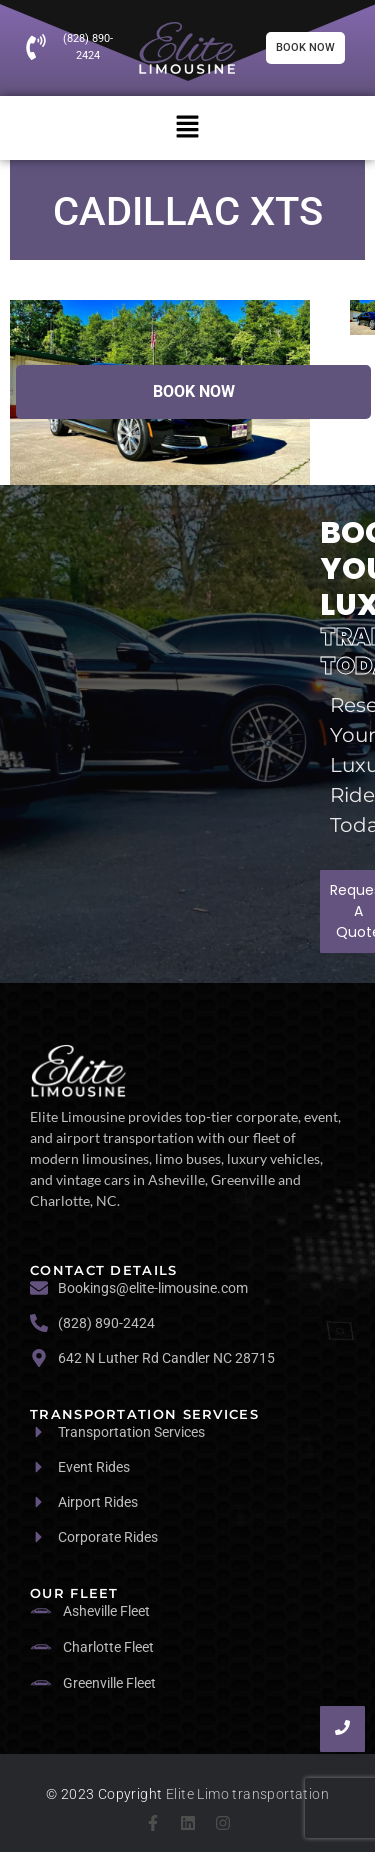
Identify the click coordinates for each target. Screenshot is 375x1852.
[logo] (78, 1070)
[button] (187, 128)
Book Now (194, 391)
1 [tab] (228, 350)
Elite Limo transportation (247, 1794)
